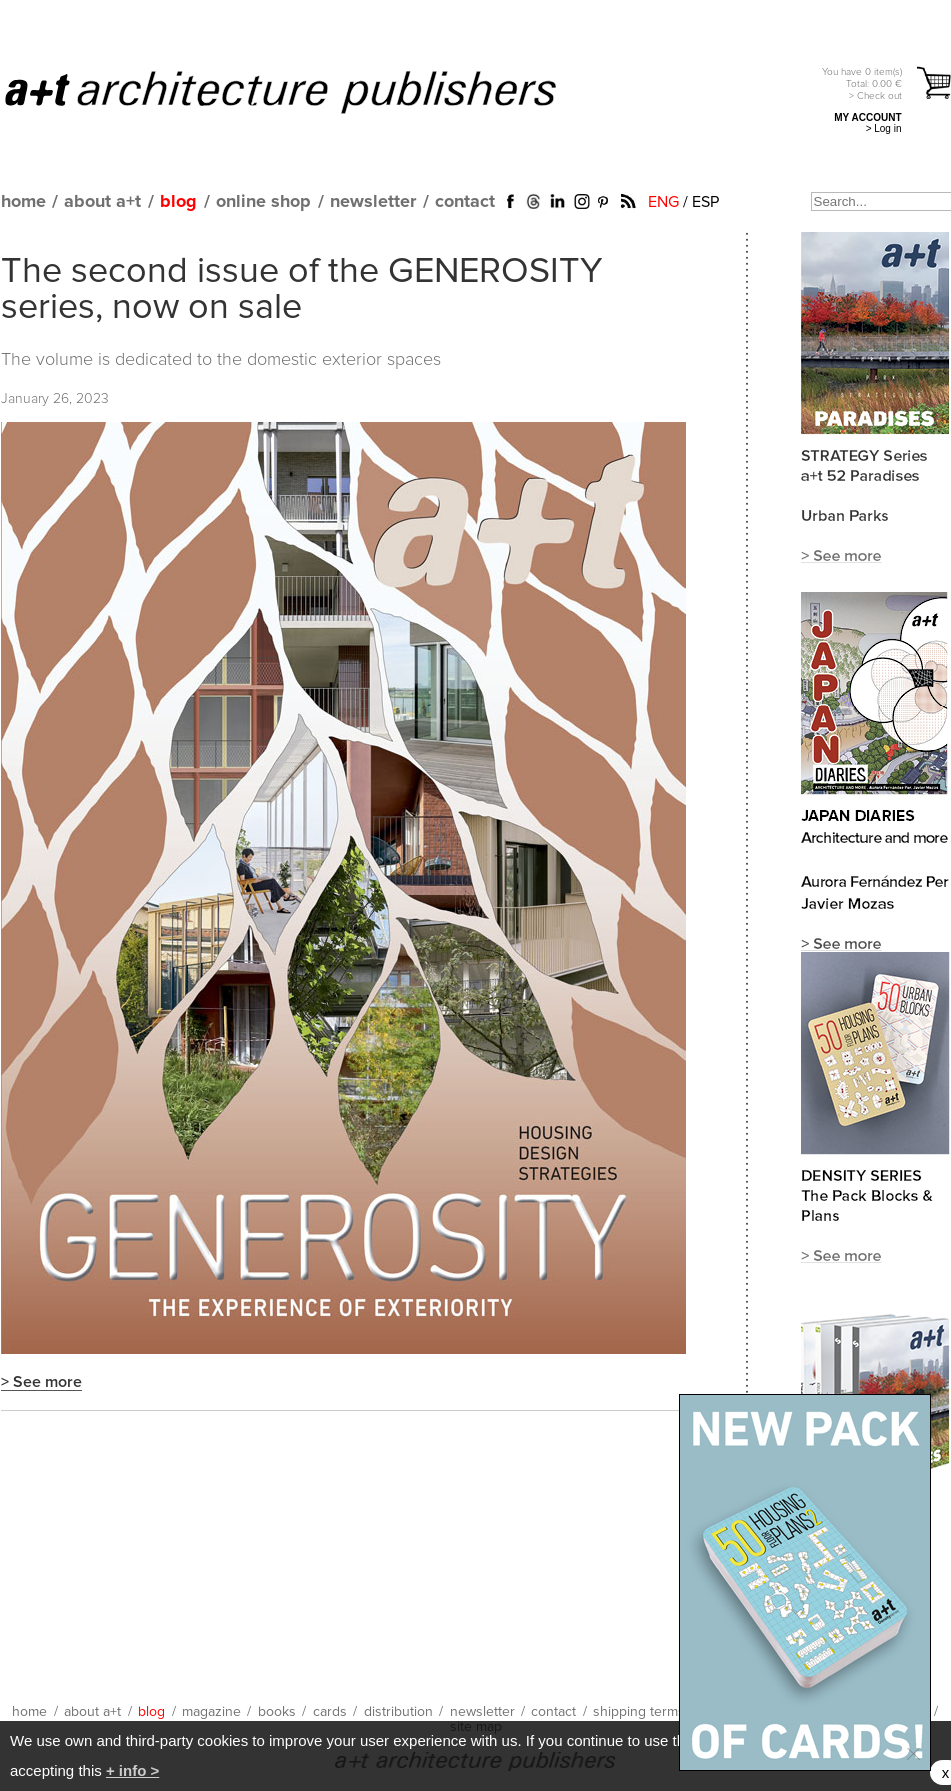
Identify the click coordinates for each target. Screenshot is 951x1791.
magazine (211, 1712)
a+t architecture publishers (305, 91)
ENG (663, 202)
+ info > (132, 1770)
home (23, 202)
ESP (705, 202)
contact (465, 202)
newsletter (373, 202)
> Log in (884, 128)
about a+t (102, 202)
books (277, 1712)
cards (330, 1712)
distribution (398, 1712)
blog (178, 202)
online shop (263, 202)
